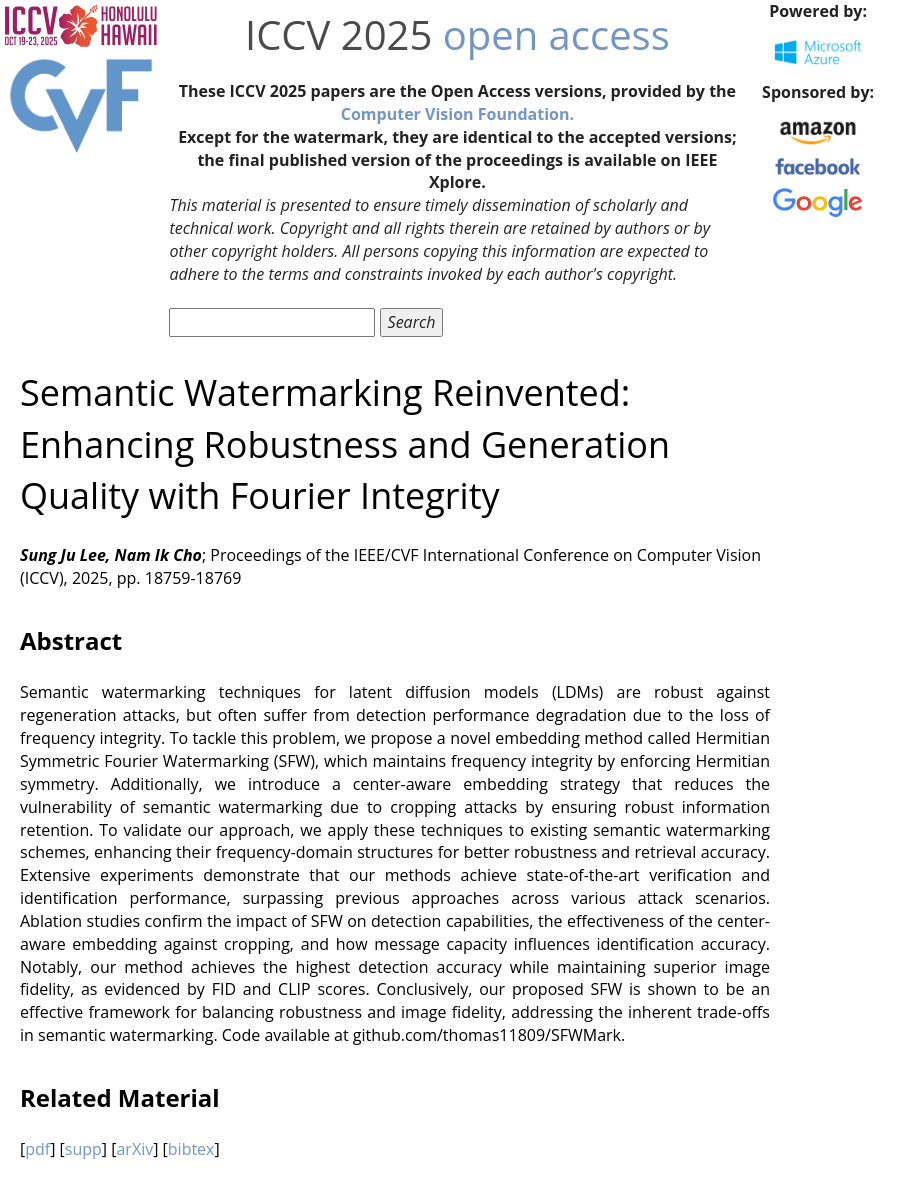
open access (556, 34)
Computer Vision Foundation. (457, 114)
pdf (37, 1149)
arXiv (134, 1149)
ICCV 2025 (338, 34)
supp (83, 1149)
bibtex (191, 1149)
